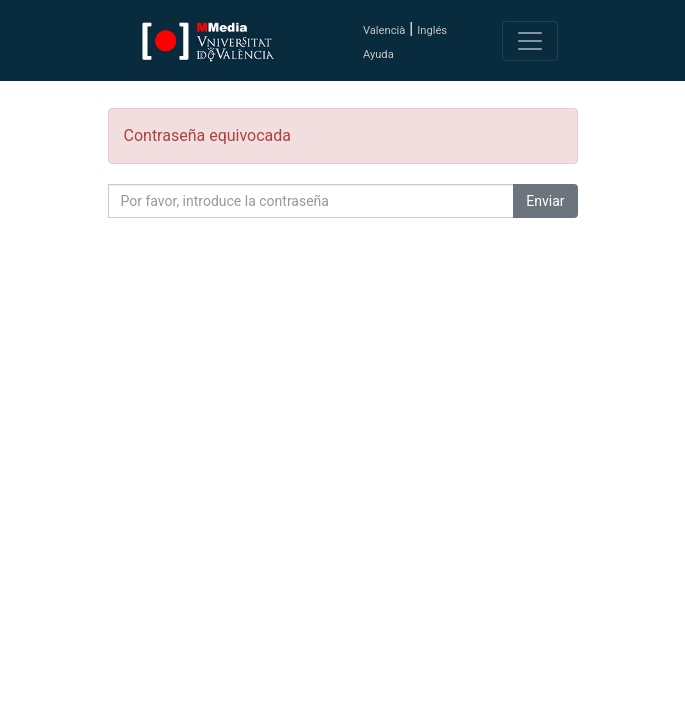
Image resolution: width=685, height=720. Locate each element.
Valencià (384, 30)
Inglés (432, 30)
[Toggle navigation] (530, 41)
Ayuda (378, 54)
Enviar (545, 201)
